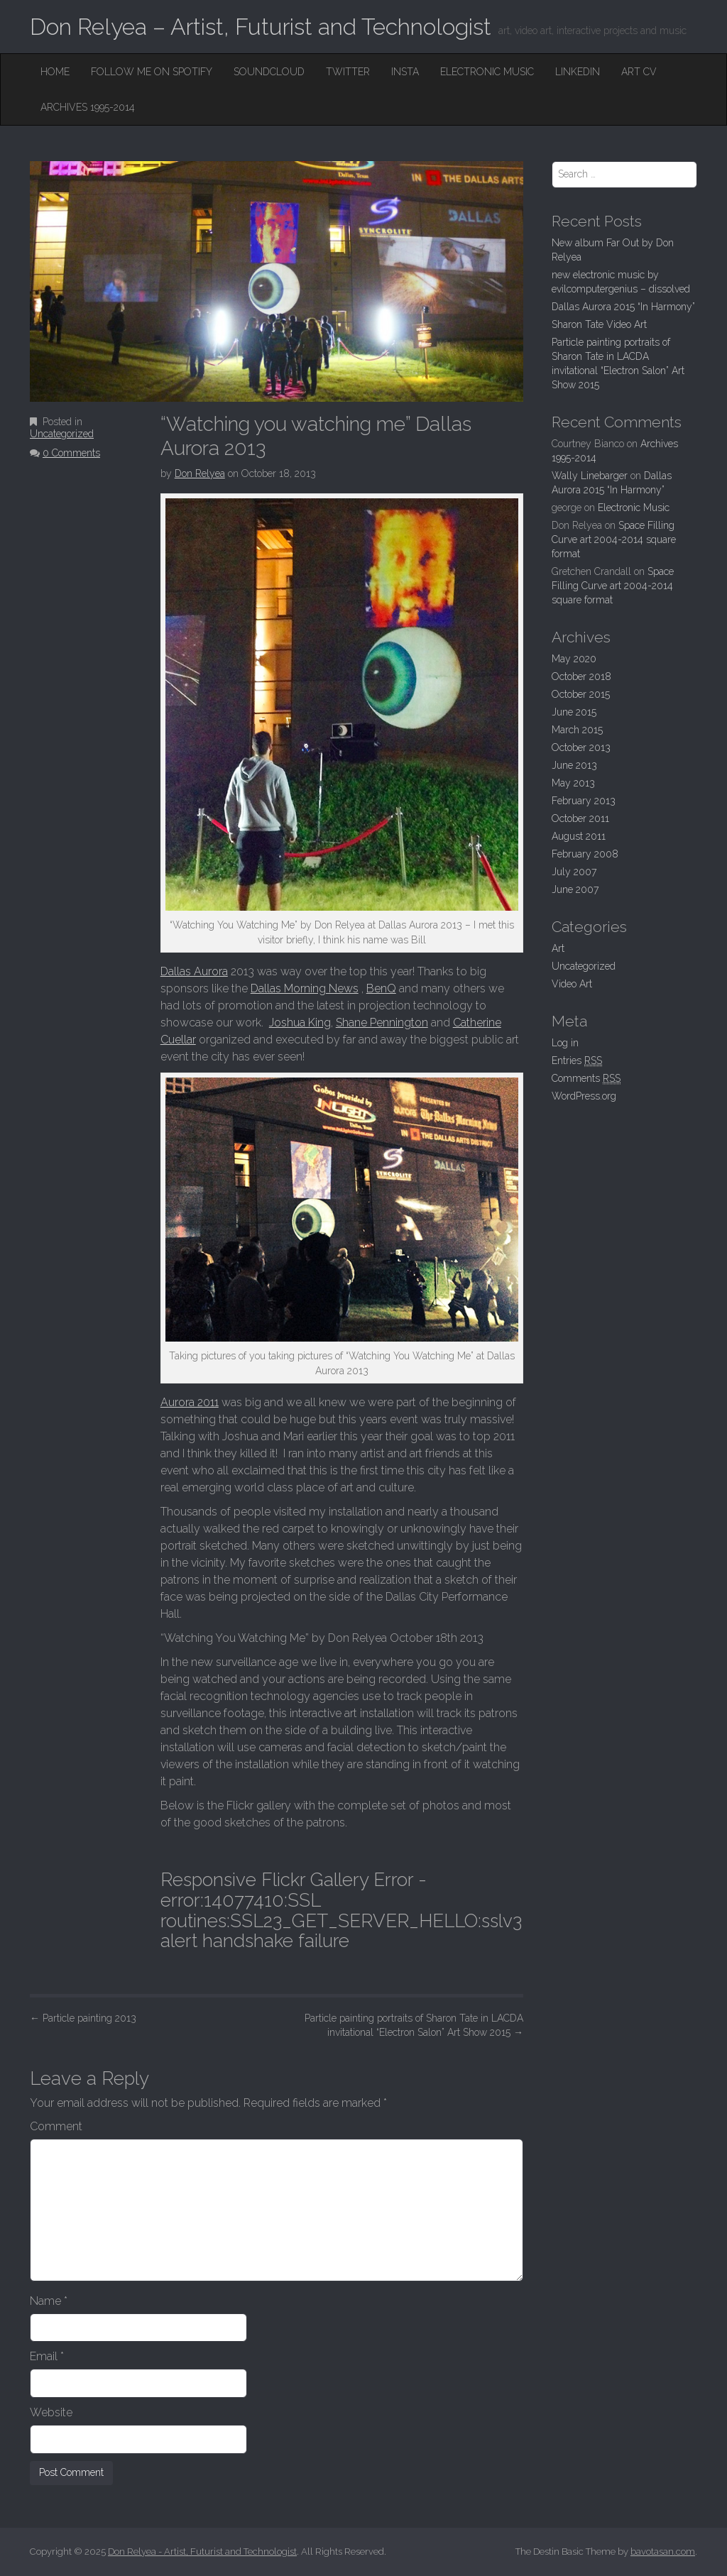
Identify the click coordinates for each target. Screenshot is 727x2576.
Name (48, 2301)
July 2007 (574, 871)
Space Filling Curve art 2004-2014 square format (614, 539)
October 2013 (581, 747)
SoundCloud (269, 71)
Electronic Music (487, 71)
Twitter (348, 71)
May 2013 (573, 783)
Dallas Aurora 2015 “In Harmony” (623, 306)
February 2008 (585, 854)
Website (51, 2412)
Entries (577, 1061)
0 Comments (71, 453)
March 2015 (577, 729)
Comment (56, 2126)
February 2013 (584, 800)
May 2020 (574, 658)
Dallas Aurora (194, 971)
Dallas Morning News (305, 988)
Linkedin (577, 71)
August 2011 (579, 836)
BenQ (381, 988)
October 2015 (581, 694)
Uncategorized (62, 433)
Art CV (639, 71)
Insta (405, 71)
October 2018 (581, 676)
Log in (565, 1042)
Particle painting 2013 (83, 2018)
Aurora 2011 (189, 1402)
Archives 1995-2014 (87, 107)
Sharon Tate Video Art (599, 324)
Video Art (572, 984)
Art (558, 948)
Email (47, 2356)
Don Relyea (200, 473)
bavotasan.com (662, 2551)
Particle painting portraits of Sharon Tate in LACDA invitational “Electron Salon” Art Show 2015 (414, 2025)
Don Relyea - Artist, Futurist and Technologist (202, 2551)
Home (55, 71)
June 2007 (575, 889)
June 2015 (574, 712)
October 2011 (580, 818)
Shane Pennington (382, 1022)
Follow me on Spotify (151, 71)
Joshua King (300, 1022)
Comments (586, 1079)
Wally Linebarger (590, 475)
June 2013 (574, 765)
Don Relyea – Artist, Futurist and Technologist (260, 26)
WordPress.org (584, 1096)
